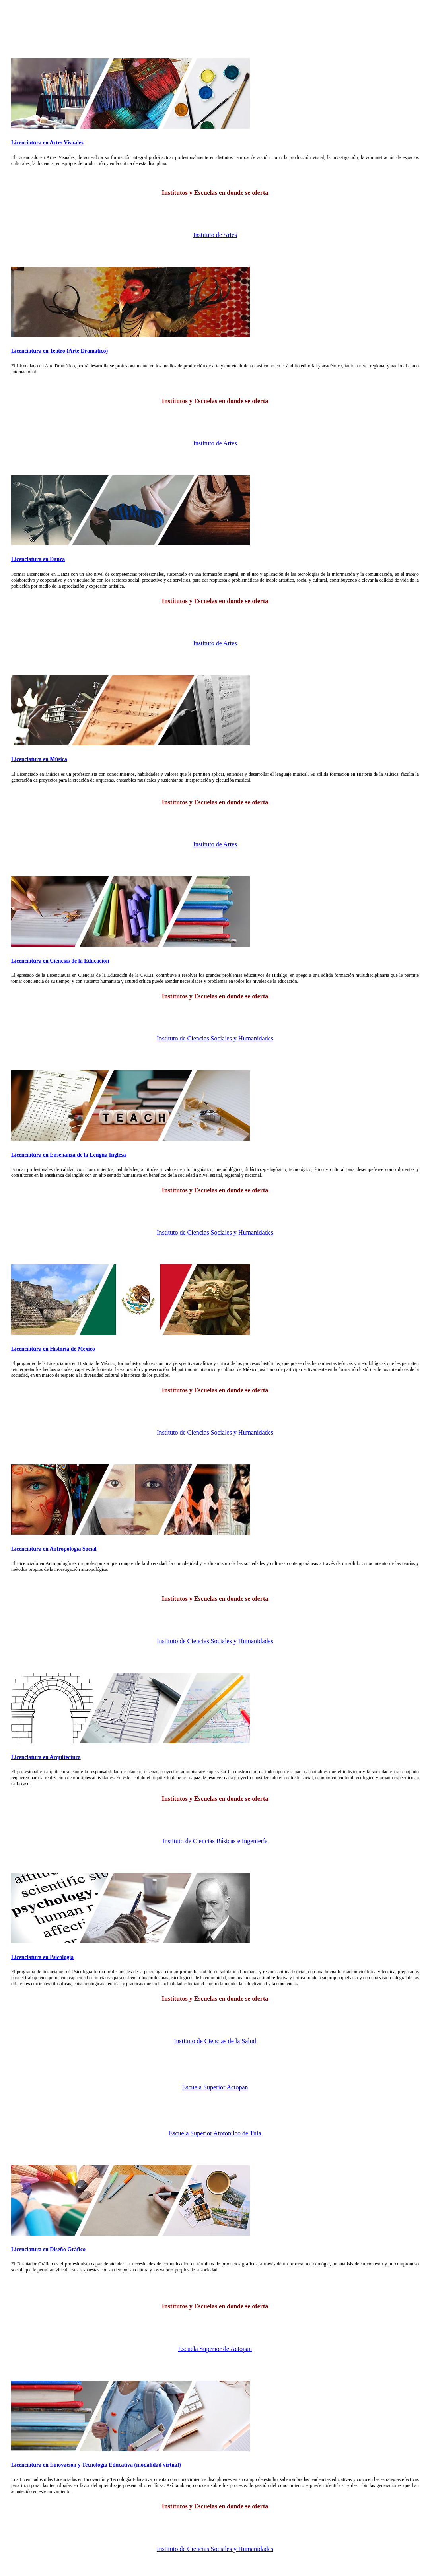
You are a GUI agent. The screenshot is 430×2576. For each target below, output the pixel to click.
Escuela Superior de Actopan (215, 2348)
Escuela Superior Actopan (215, 2087)
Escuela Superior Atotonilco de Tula (215, 2133)
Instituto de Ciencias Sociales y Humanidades (215, 1038)
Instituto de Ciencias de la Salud (215, 2041)
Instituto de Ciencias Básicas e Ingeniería (214, 1841)
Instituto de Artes (215, 234)
